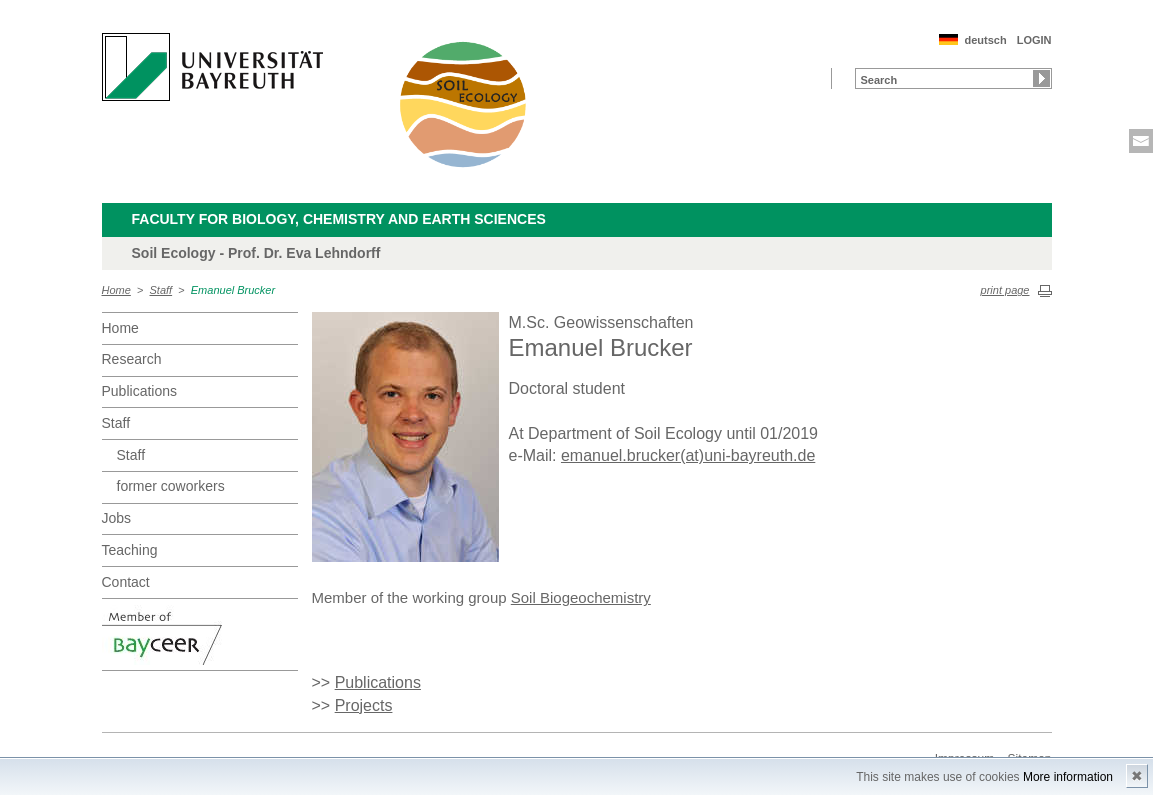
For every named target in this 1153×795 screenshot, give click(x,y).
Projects (364, 705)
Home (116, 290)
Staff (161, 290)
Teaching (130, 550)
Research (132, 359)
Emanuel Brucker (233, 290)
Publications (140, 391)
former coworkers (171, 486)
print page (1005, 290)
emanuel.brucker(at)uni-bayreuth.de (688, 455)
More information (1068, 777)
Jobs (117, 518)
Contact (126, 582)
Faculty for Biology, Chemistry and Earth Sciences (339, 219)
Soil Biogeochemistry (581, 597)
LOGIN (1034, 40)
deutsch (985, 40)
